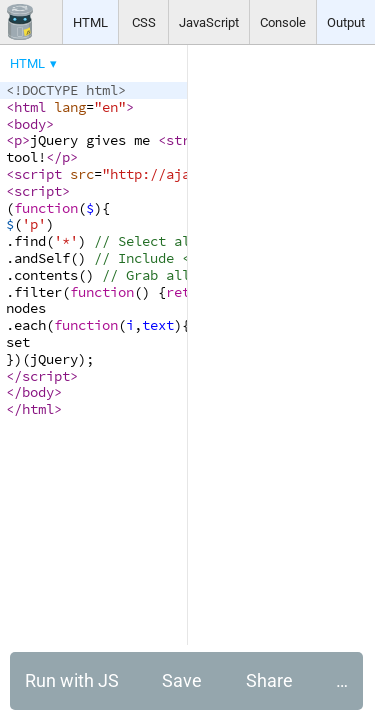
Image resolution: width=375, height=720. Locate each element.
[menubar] (160, 59)
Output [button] (346, 22)
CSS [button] (144, 22)
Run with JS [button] (72, 680)
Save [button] (182, 680)
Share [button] (269, 680)
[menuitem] (35, 63)
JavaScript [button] (209, 22)
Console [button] (283, 22)
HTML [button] (90, 22)
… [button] (342, 680)
